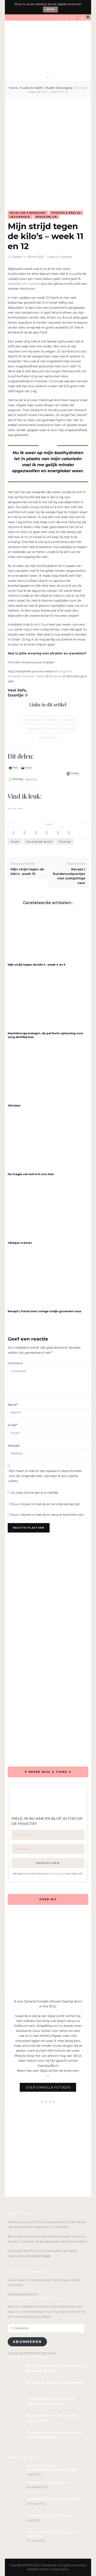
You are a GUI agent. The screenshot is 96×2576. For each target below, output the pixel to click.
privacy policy (50, 2241)
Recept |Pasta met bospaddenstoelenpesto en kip (51, 2467)
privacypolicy (55, 1873)
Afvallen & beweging (28, 212)
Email (12, 1425)
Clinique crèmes (20, 1243)
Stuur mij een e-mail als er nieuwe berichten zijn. (47, 1514)
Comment (15, 1363)
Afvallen (15, 841)
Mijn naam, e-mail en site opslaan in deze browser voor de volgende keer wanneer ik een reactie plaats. (45, 1476)
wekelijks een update (24, 284)
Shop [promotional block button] (50, 9)
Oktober (14, 1105)
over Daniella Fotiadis (48, 2087)
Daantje (17, 257)
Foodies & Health (66, 212)
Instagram (68, 720)
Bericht (31, 779)
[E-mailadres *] (48, 1835)
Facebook (33, 728)
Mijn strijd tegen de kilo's (39, 841)
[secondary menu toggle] (8, 17)
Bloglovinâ (50, 737)
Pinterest (52, 728)
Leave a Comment (60, 257)
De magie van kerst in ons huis (31, 1174)
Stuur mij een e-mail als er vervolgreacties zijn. (45, 1504)
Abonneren (27, 2342)
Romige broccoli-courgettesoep (55, 2382)
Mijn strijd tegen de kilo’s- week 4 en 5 (36, 964)
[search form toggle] (82, 18)
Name (13, 1405)
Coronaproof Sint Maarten (47, 2482)
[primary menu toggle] (48, 77)
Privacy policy (60, 2569)
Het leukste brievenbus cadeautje (54, 2499)
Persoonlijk (46, 216)
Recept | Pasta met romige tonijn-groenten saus (44, 1311)
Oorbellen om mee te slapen (49, 2515)
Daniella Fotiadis (38, 2256)
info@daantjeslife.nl (23, 2294)
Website (14, 1445)
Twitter (68, 728)
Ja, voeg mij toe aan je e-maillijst (33, 1492)
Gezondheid (20, 216)
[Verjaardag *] (48, 1849)
